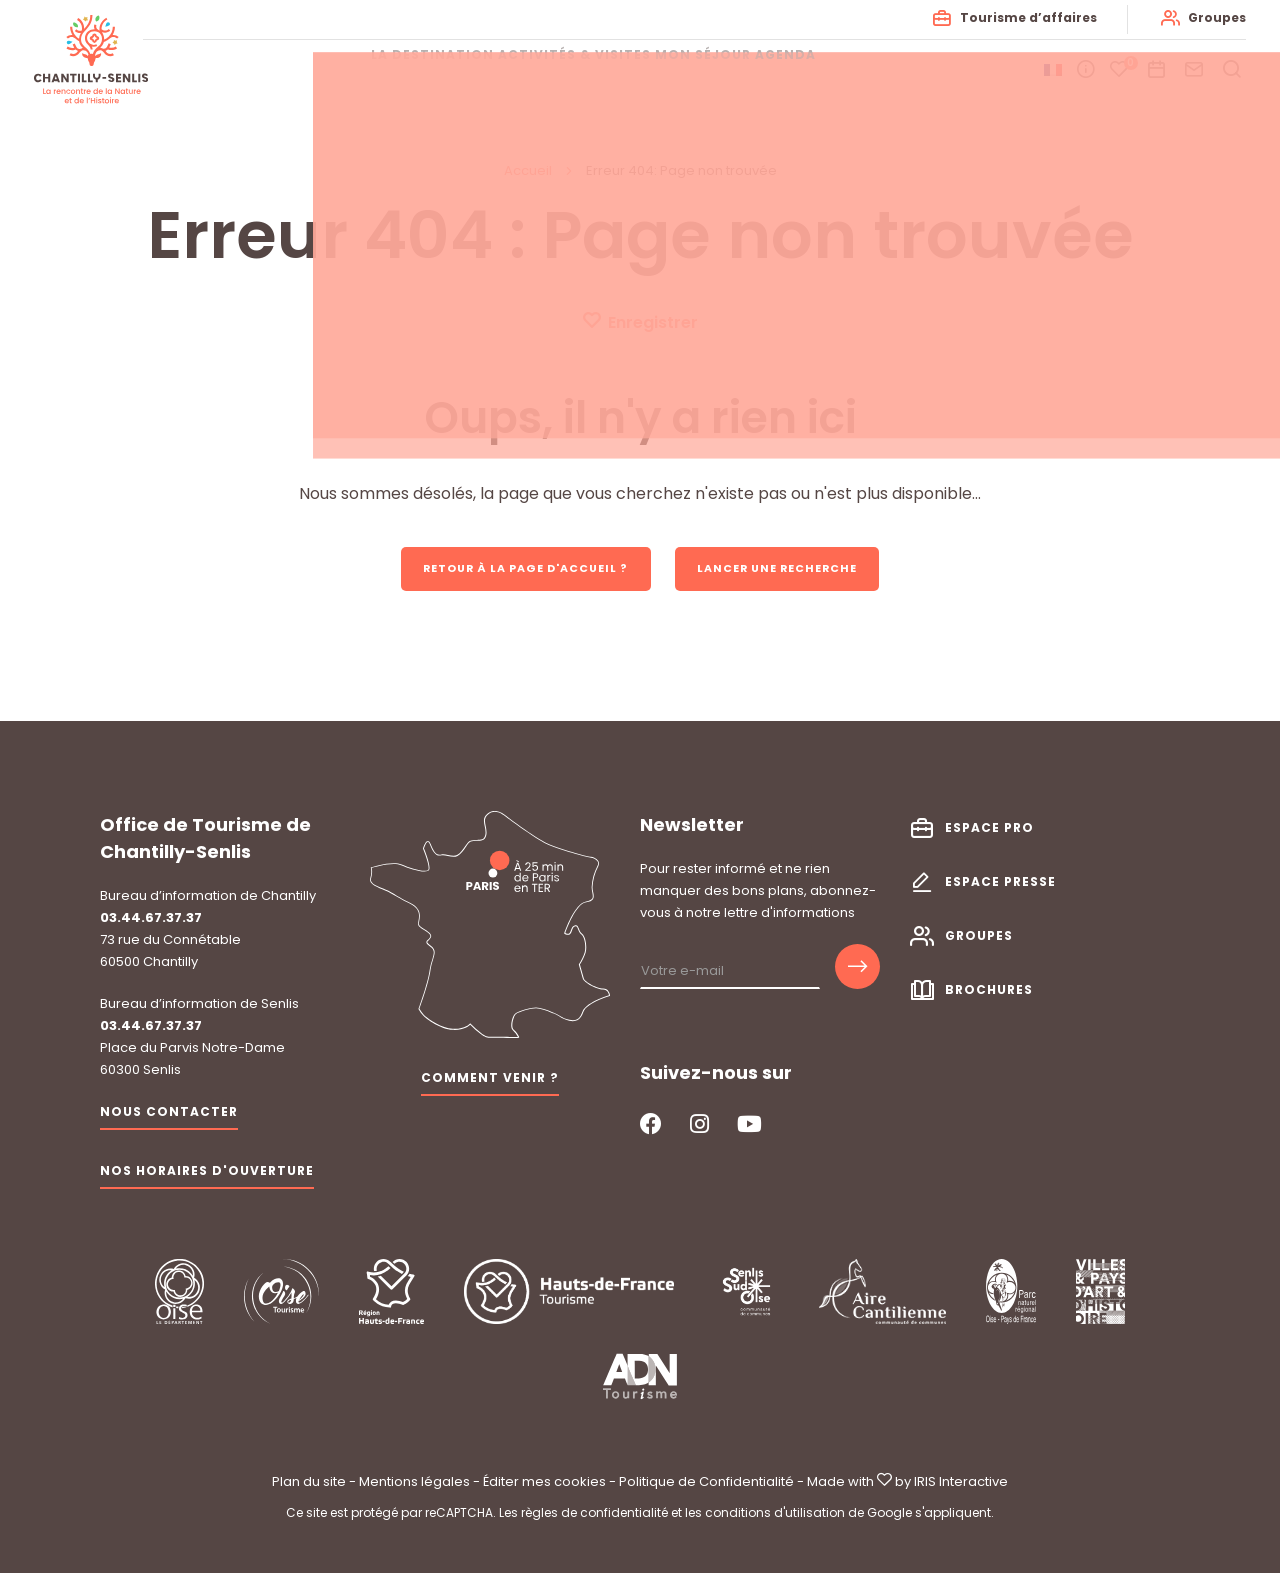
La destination (393, 69)
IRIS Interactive (961, 1485)
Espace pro (989, 831)
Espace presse (1000, 885)
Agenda (836, 69)
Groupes (1211, 17)
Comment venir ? (490, 1081)
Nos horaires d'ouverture (207, 1174)
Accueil (528, 170)
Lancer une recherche (792, 570)
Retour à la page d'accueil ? (515, 570)
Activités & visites (565, 69)
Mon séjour (724, 69)
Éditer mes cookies (544, 1485)
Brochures (989, 993)
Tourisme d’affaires (1022, 17)
